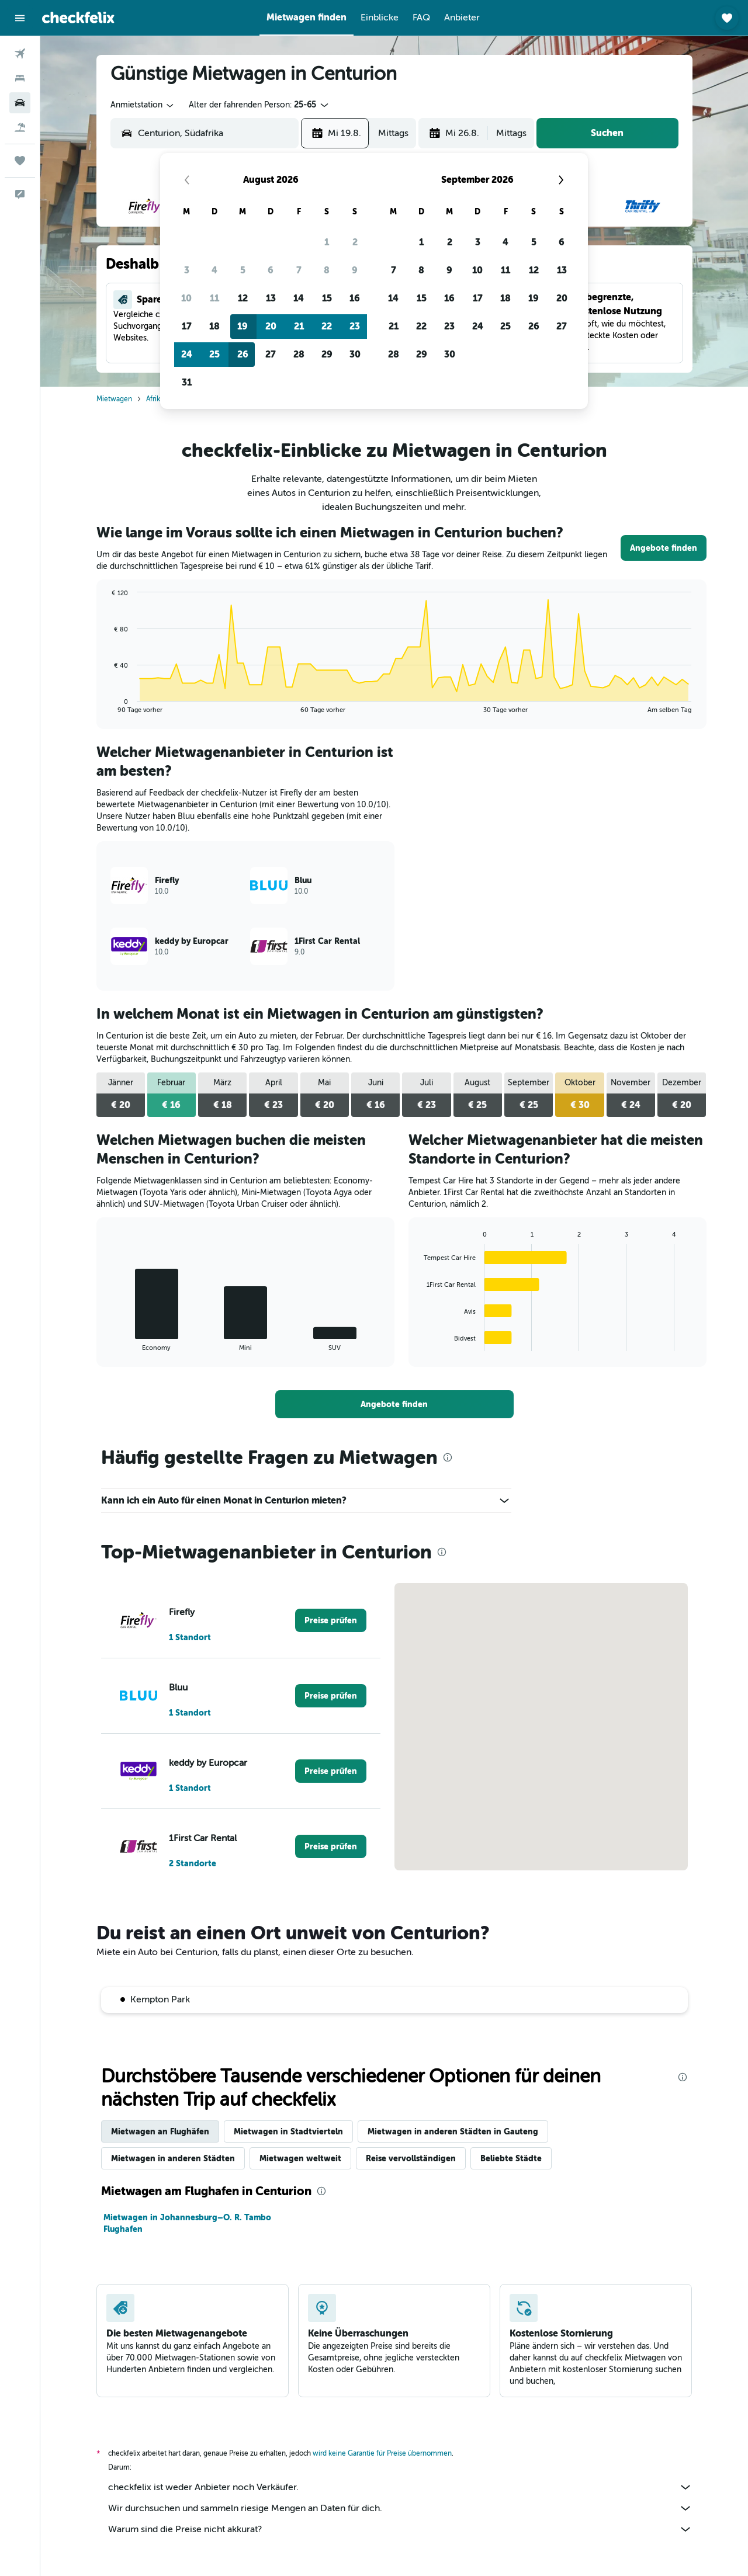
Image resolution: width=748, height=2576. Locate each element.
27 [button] (270, 354)
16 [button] (354, 298)
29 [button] (327, 354)
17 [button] (187, 326)
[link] (664, 548)
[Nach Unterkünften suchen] (20, 78)
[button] (20, 18)
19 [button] (242, 326)
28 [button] (298, 354)
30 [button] (355, 354)
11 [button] (214, 298)
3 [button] (186, 270)
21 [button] (299, 326)
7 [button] (299, 270)
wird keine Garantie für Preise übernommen (382, 2453)
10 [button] (186, 298)
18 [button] (214, 326)
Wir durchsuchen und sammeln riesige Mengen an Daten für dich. (400, 2508)
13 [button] (271, 298)
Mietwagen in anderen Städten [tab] (173, 2158)
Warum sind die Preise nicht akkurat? (400, 2529)
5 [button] (242, 270)
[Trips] (20, 160)
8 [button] (327, 270)
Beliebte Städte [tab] (511, 2158)
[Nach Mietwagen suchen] (20, 102)
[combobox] (142, 105)
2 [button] (355, 242)
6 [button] (270, 270)
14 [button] (298, 298)
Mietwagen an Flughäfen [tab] (160, 2131)
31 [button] (187, 382)
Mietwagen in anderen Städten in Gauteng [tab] (453, 2131)
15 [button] (327, 298)
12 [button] (243, 298)
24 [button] (186, 354)
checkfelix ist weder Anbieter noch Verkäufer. (400, 2487)
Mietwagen (114, 399)
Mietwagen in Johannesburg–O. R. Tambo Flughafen (187, 2223)
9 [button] (355, 270)
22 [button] (326, 326)
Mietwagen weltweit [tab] (300, 2158)
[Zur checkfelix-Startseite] (78, 17)
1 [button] (326, 242)
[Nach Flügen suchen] (20, 53)
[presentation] (447, 1457)
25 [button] (214, 354)
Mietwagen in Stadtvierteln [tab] (288, 2131)
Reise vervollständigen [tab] (411, 2158)
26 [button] (242, 354)
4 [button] (214, 270)
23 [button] (354, 326)
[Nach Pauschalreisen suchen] (20, 127)
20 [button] (270, 326)
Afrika (155, 399)
